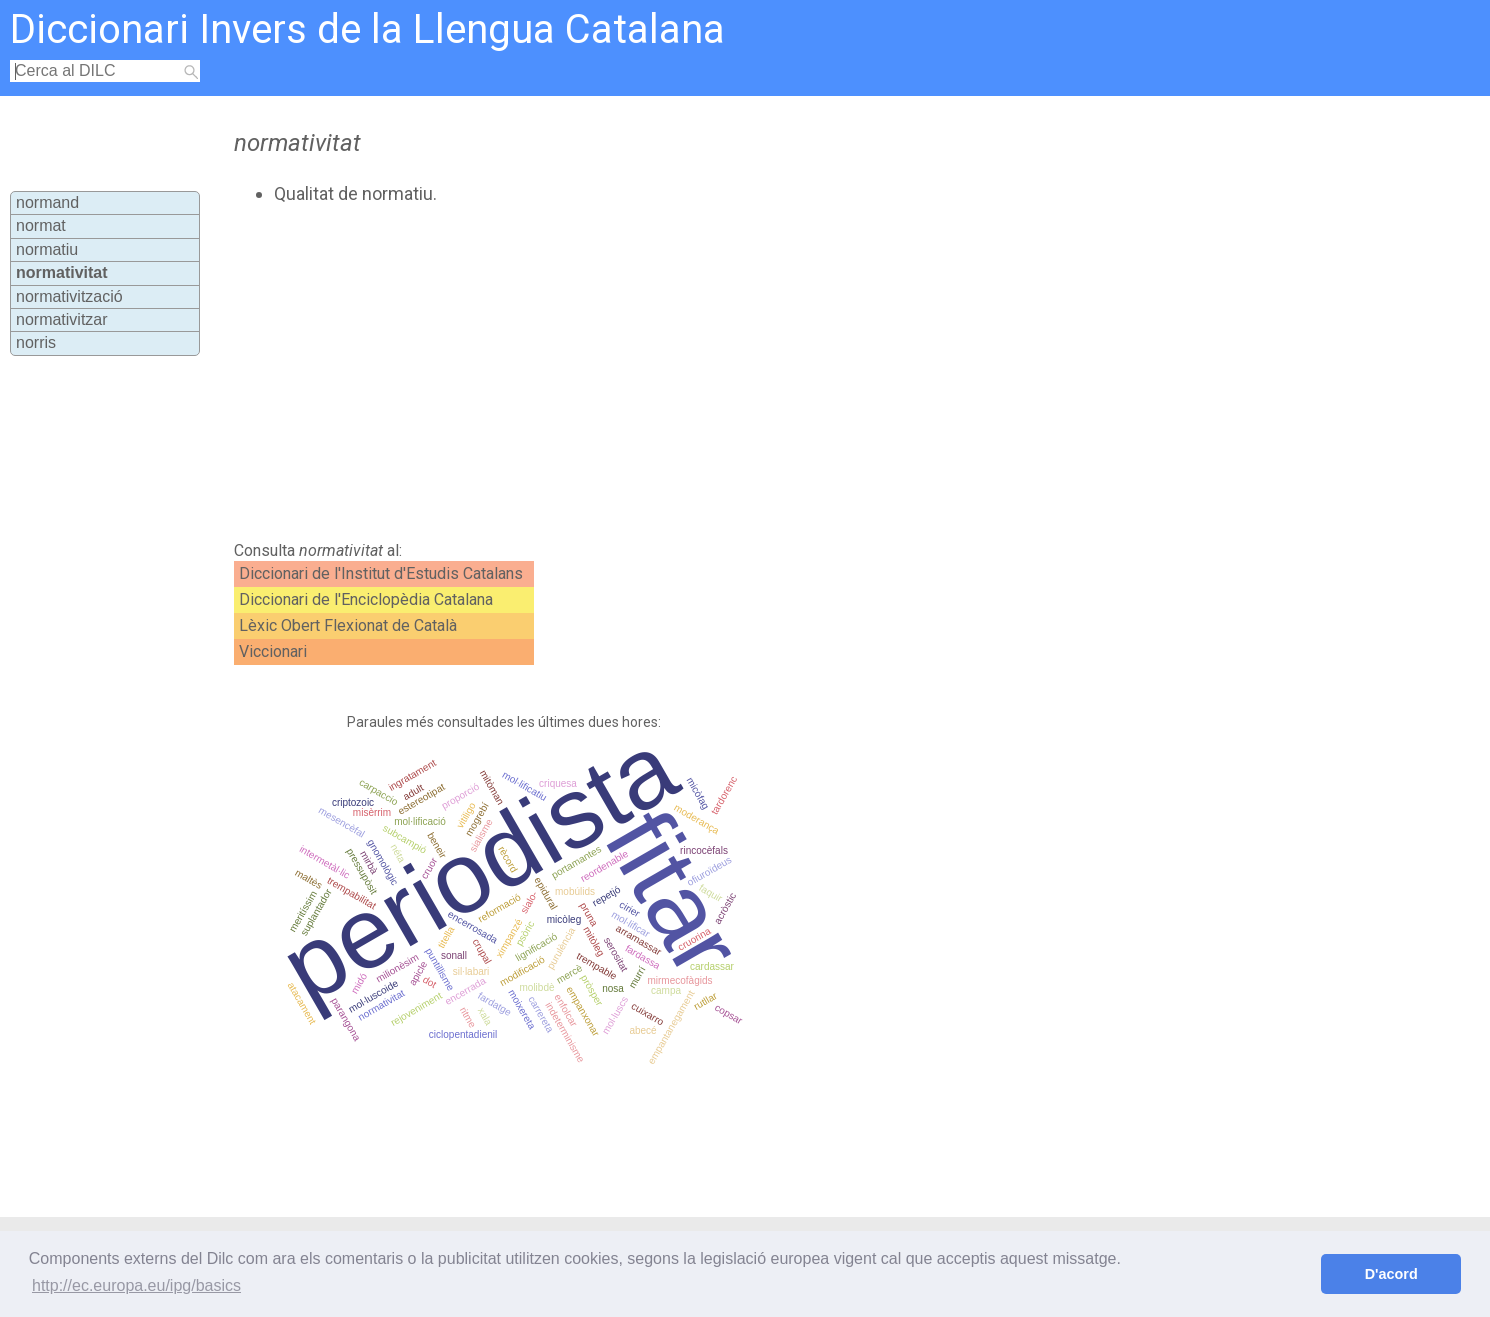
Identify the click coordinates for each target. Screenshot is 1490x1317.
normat (41, 225)
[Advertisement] (657, 373)
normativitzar (62, 319)
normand (47, 202)
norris (36, 342)
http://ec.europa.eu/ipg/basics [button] (136, 1285)
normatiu (47, 249)
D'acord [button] (1391, 1274)
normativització (69, 296)
